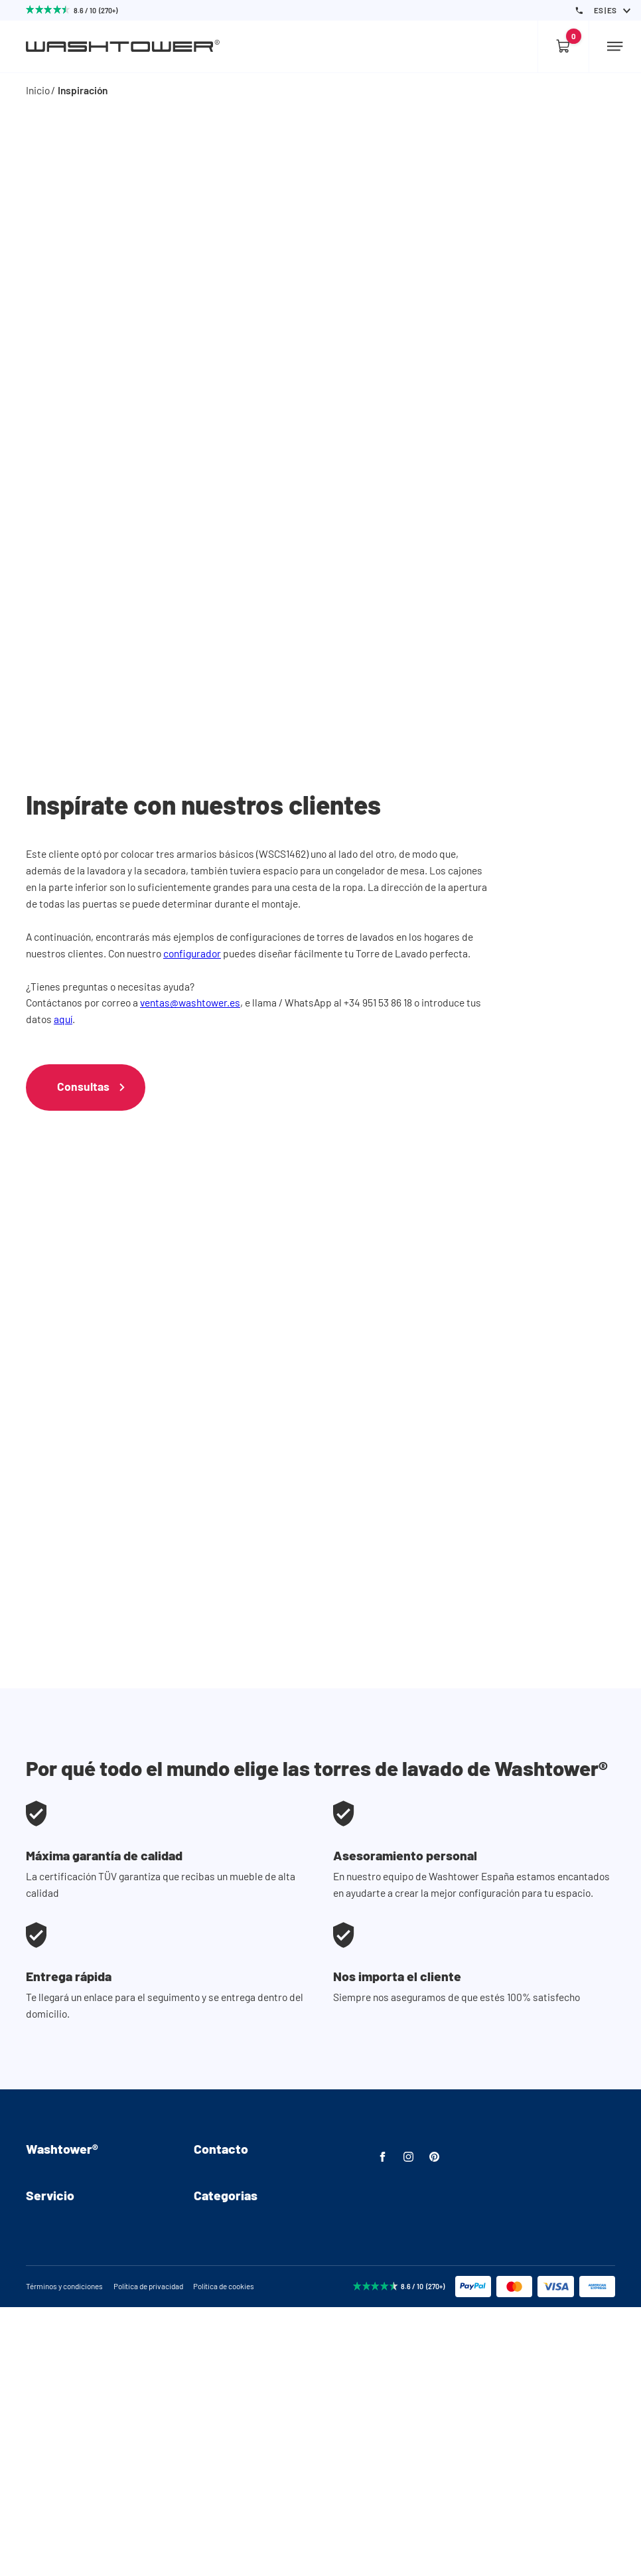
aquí (63, 1018)
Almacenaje (220, 2451)
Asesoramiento (60, 2348)
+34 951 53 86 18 (228, 2198)
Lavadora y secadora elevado (258, 2389)
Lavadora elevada (233, 2368)
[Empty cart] (563, 46)
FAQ (34, 2239)
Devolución (50, 2389)
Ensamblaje (52, 2198)
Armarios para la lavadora (251, 2348)
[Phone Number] (579, 10)
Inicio (38, 90)
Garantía (45, 2409)
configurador (192, 953)
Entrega (43, 2368)
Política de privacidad (148, 2555)
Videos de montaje (67, 2218)
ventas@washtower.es (190, 1002)
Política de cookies (223, 2555)
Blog (36, 2281)
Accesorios (219, 2472)
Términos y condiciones (64, 2555)
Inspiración (82, 90)
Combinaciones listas (241, 2430)
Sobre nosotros (60, 2177)
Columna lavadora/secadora (256, 2409)
